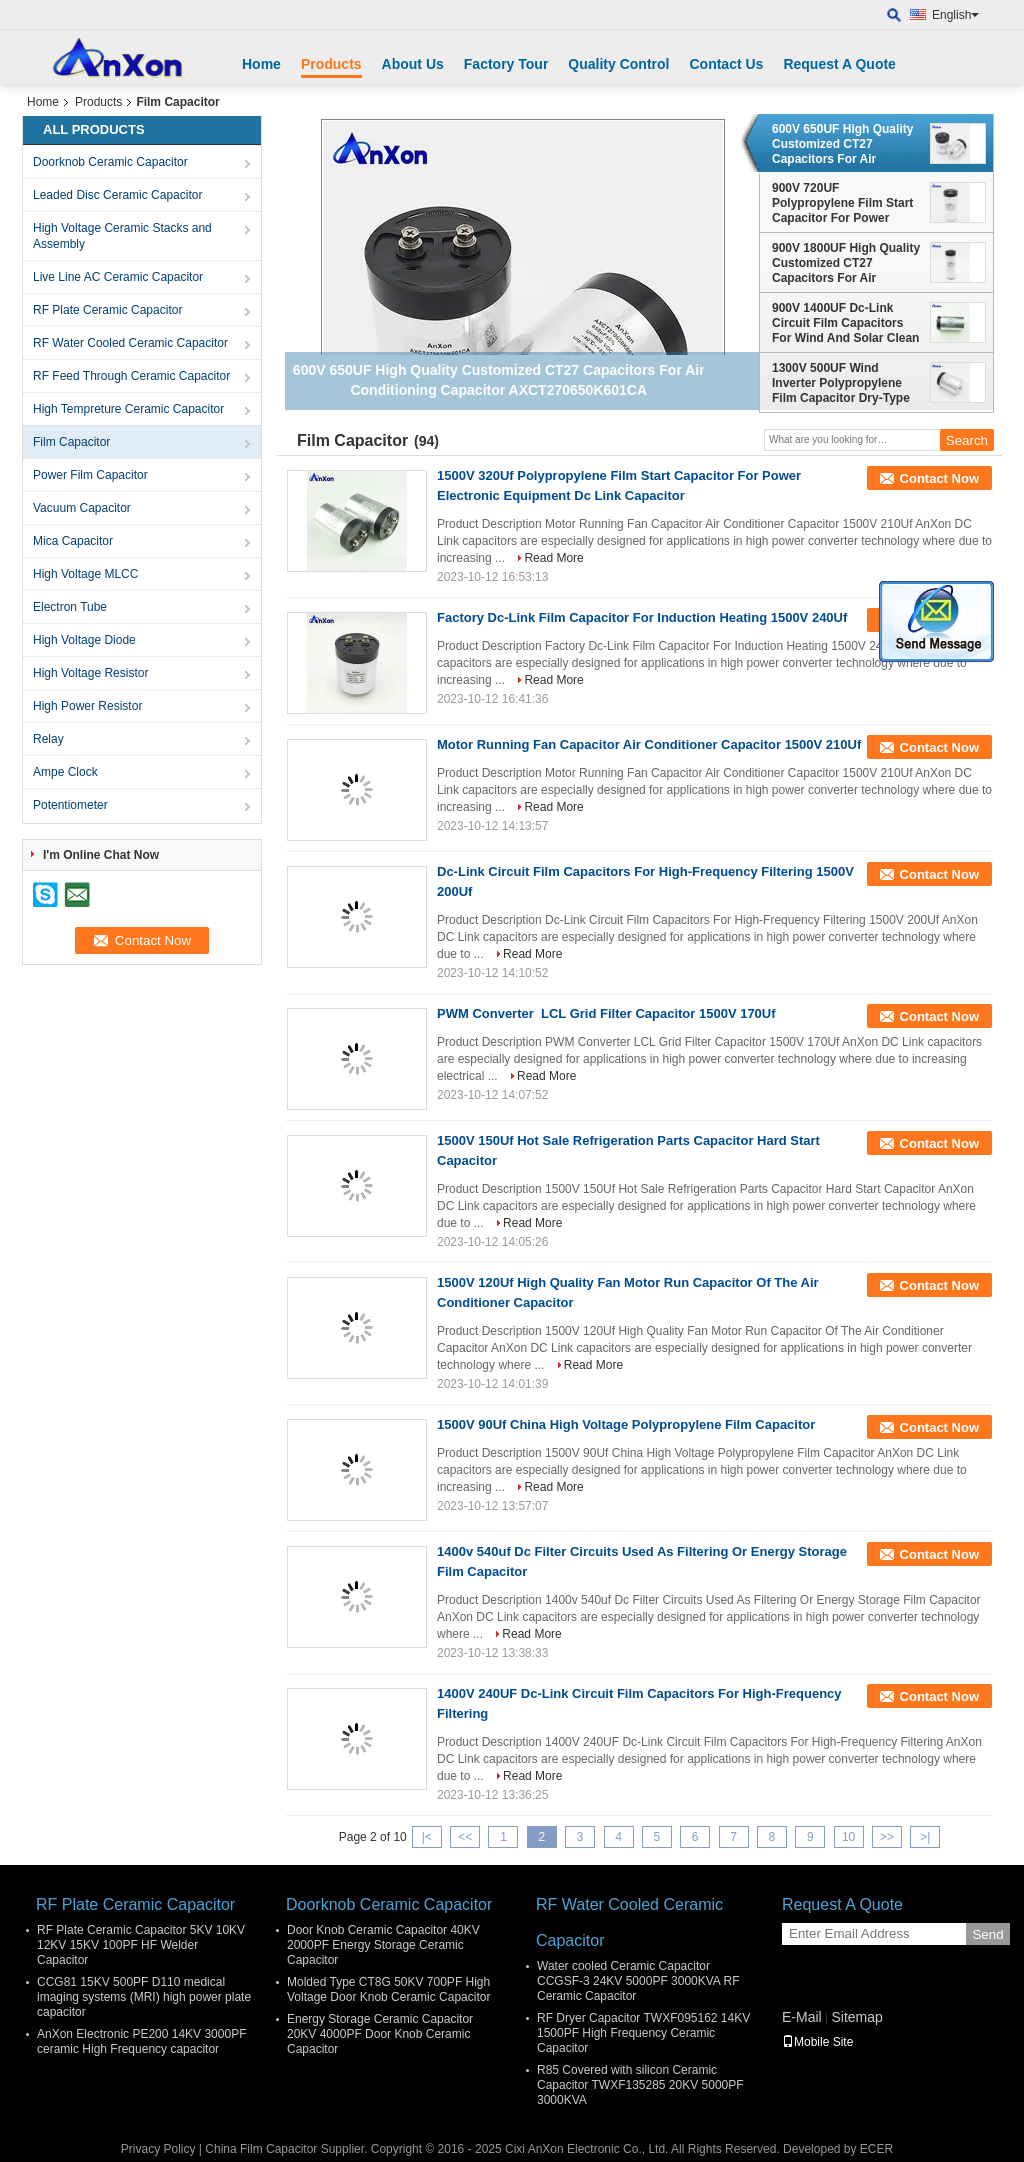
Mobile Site (817, 2042)
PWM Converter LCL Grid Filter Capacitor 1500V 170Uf (606, 1013)
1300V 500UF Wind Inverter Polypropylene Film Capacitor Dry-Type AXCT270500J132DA (841, 383)
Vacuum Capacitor (82, 508)
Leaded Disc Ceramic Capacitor (117, 195)
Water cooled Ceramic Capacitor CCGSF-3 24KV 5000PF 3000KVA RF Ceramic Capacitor (638, 1981)
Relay (48, 739)
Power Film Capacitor (90, 475)
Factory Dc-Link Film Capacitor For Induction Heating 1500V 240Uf (642, 617)
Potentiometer (70, 805)
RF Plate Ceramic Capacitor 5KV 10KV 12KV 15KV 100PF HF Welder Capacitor (141, 1945)
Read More (553, 558)
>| (925, 1837)
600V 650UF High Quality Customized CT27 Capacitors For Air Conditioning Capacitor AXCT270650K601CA (842, 144)
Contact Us (726, 64)
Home (261, 64)
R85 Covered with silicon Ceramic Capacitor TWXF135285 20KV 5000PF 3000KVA (640, 2085)
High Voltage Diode (84, 640)
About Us (413, 64)
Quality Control (618, 64)
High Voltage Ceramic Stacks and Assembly (122, 236)
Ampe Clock (65, 772)
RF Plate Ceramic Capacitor (107, 310)
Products (331, 64)
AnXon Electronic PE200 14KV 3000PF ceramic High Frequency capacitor (141, 2041)
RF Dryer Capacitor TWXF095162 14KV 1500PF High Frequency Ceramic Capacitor (643, 2033)
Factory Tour (506, 64)
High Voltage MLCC (85, 574)
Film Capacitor (71, 442)
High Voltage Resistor (90, 673)
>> (887, 1837)
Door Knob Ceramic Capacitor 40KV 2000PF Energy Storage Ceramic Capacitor (383, 1945)
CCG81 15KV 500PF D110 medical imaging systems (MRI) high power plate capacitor (144, 1997)
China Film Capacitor (261, 2149)
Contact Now (939, 478)
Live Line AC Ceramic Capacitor (118, 277)
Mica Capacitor (73, 541)
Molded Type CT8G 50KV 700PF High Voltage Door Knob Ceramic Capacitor (388, 1989)
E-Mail (802, 2017)
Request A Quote (839, 64)
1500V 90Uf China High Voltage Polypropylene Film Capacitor (626, 1424)
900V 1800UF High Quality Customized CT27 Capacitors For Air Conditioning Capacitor (846, 263)
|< (427, 1837)
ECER (876, 2149)
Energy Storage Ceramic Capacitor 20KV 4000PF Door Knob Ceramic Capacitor (380, 2034)
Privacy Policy (158, 2149)
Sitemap (856, 2017)
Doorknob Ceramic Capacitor (110, 162)
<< (465, 1837)
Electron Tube (70, 607)
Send (987, 1934)
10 (848, 1837)
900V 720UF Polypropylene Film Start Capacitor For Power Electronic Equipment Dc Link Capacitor (843, 203)
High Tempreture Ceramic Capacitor (128, 409)
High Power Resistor (87, 706)
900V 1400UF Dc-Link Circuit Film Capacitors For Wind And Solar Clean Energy (845, 323)
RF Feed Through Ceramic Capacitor (131, 376)
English (955, 15)
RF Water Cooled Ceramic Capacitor (130, 343)
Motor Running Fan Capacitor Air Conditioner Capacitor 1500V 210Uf (649, 744)
